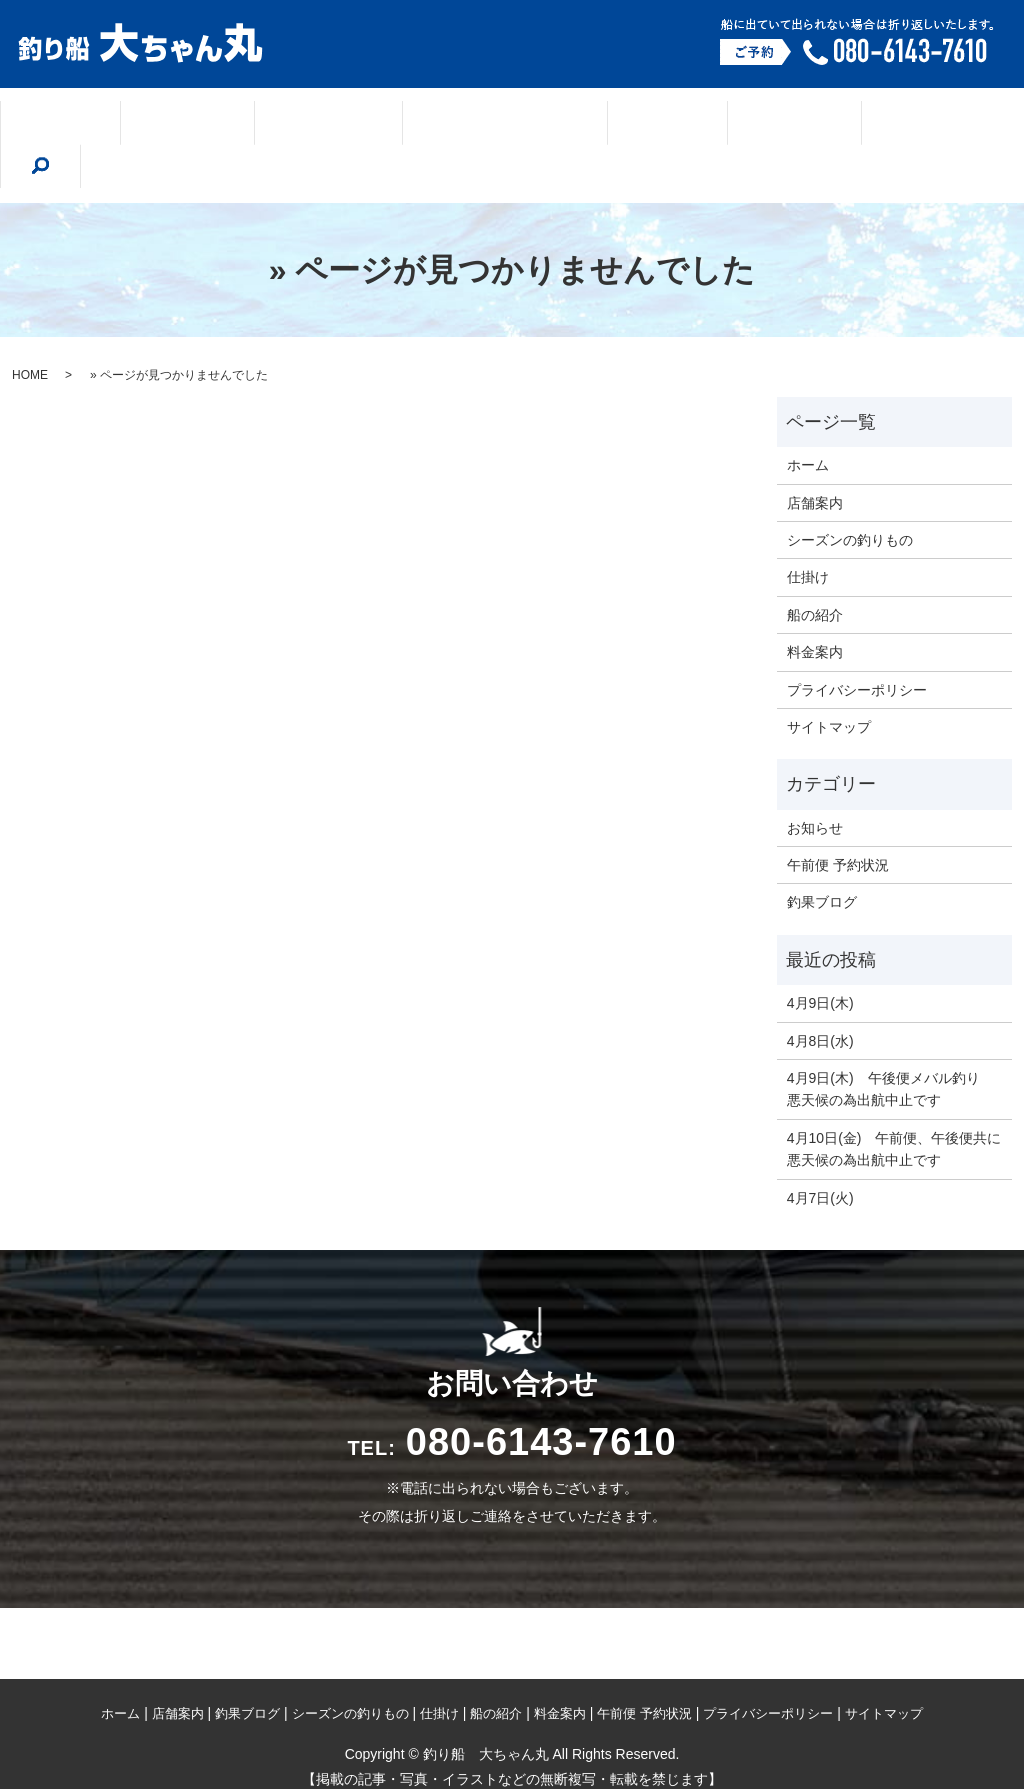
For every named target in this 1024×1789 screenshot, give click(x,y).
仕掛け (619, 124)
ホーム (103, 124)
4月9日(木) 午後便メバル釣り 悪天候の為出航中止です (890, 1044)
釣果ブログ (324, 124)
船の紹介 (722, 124)
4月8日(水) (820, 996)
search (927, 122)
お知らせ (815, 783)
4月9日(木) (820, 958)
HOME (30, 330)
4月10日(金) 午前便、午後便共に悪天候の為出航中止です (894, 1104)
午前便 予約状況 (838, 820)
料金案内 (832, 124)
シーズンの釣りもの (479, 124)
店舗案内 (207, 124)
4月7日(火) (820, 1153)
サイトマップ (829, 682)
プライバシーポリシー (857, 645)
